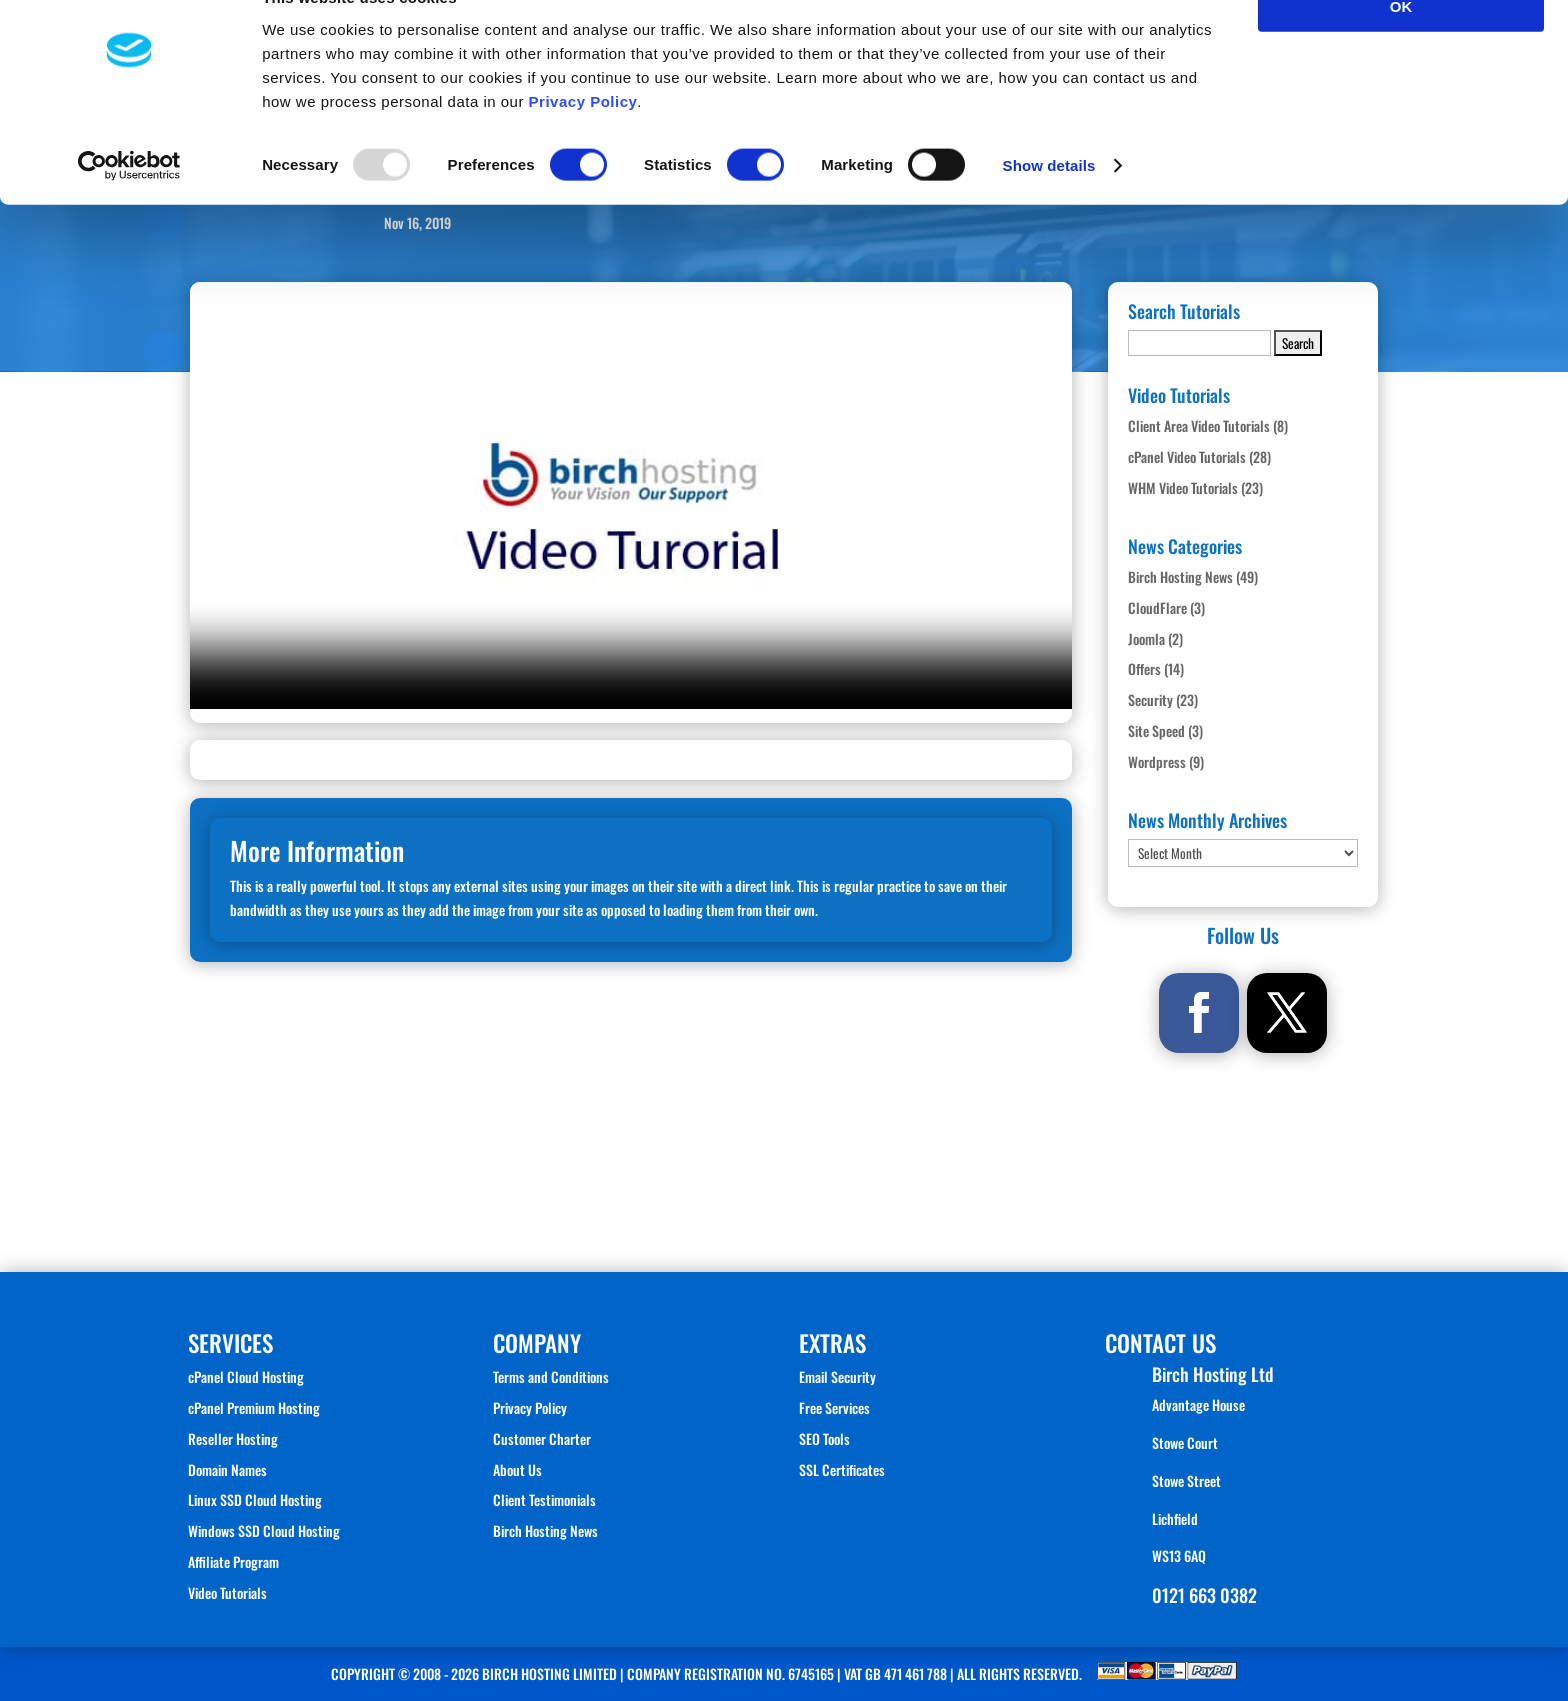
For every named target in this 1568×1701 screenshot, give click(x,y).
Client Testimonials (544, 1499)
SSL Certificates (842, 1469)
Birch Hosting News (1180, 576)
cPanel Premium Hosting (254, 1407)
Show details (1049, 209)
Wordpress (1157, 761)
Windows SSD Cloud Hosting (264, 1530)
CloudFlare (1157, 607)
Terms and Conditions (551, 1376)
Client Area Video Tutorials (1199, 425)
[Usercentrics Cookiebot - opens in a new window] (129, 210)
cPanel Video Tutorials (1187, 456)
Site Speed (1156, 730)
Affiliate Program (233, 1561)
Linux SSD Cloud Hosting (255, 1499)
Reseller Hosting (233, 1438)
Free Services (834, 1407)
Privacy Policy (583, 144)
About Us (517, 1469)
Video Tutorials (227, 1592)
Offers (1144, 668)
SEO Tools (824, 1438)
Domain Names (227, 1469)
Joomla (1146, 638)
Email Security (837, 1376)
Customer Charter (542, 1438)
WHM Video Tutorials (1183, 487)
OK (1401, 49)
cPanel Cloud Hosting (246, 1376)
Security (1150, 699)
